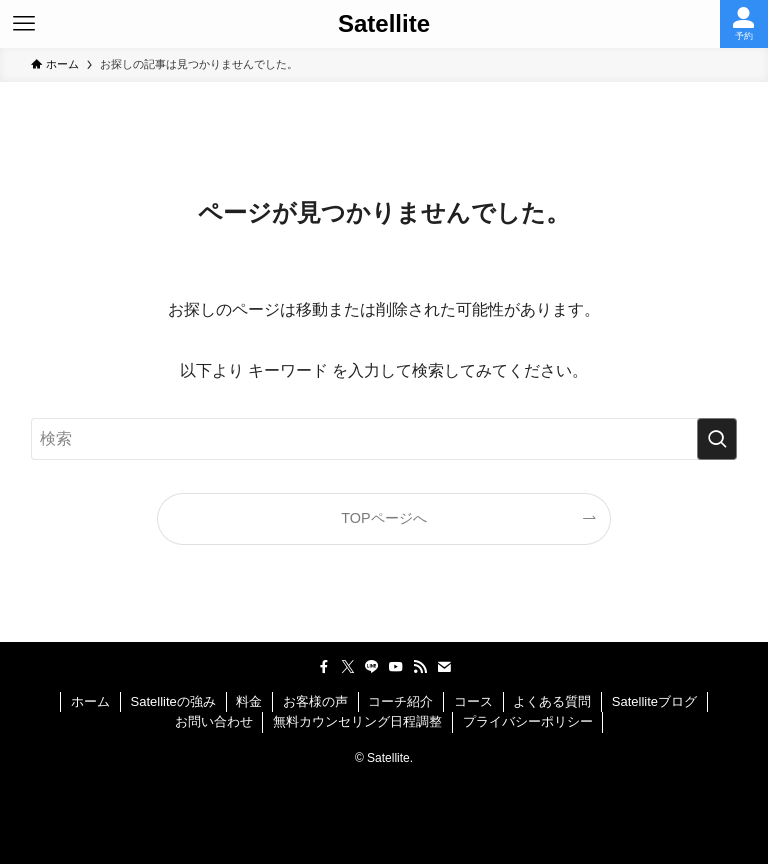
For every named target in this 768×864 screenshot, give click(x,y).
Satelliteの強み (173, 701)
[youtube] (396, 667)
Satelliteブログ (654, 701)
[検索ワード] (384, 439)
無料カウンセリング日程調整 (357, 721)
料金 (249, 701)
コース (473, 701)
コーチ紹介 (400, 701)
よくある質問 (552, 701)
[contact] (444, 667)
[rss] (420, 667)
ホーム (90, 701)
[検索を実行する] (717, 439)
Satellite (384, 24)
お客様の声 (315, 701)
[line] (372, 667)
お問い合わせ (214, 721)
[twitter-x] (348, 667)
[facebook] (324, 667)
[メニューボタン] (24, 24)
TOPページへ (383, 518)
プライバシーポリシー (528, 721)
